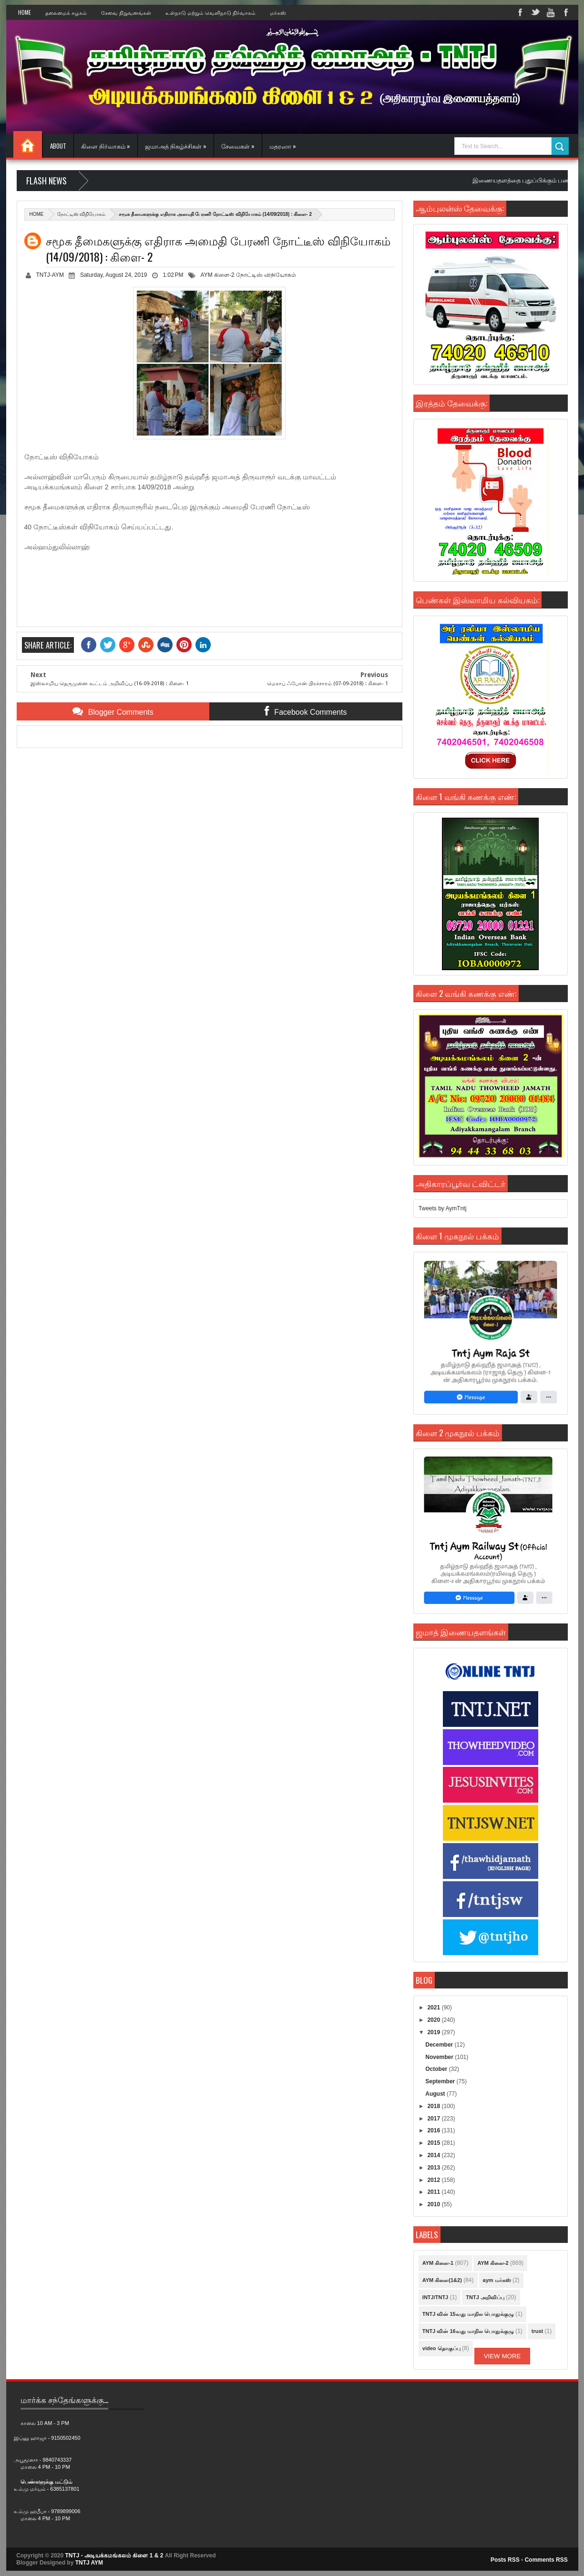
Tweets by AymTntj (442, 1208)
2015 (434, 2143)
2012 (434, 2180)
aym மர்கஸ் (497, 2280)
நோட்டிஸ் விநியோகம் (81, 214)
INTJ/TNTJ (435, 2297)
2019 (434, 2032)
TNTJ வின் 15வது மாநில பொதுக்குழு (468, 2314)
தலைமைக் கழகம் (66, 12)
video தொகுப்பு (441, 2348)
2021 (434, 2007)
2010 (434, 2204)
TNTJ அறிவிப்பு (485, 2297)
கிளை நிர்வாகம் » (105, 146)
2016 (434, 2130)
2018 (434, 2106)
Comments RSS (546, 2559)
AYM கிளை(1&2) (442, 2280)
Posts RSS (505, 2559)
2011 (434, 2192)
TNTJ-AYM (50, 275)
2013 (434, 2167)
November (440, 2057)
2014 (434, 2155)
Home (24, 12)
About (58, 146)
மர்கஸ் (278, 12)
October (437, 2069)
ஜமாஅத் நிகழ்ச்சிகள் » (175, 146)
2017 (434, 2118)
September (440, 2081)
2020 (434, 2020)
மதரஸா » (282, 146)
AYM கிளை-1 (437, 2263)
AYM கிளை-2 (218, 275)
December (439, 2044)
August (436, 2093)
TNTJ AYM (89, 2562)
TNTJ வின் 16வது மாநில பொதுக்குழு (468, 2331)
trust (537, 2331)
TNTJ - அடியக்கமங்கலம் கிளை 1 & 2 (114, 2555)
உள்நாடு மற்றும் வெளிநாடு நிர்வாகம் (210, 12)
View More (502, 2356)
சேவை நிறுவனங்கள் (126, 12)
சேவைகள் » (238, 146)
